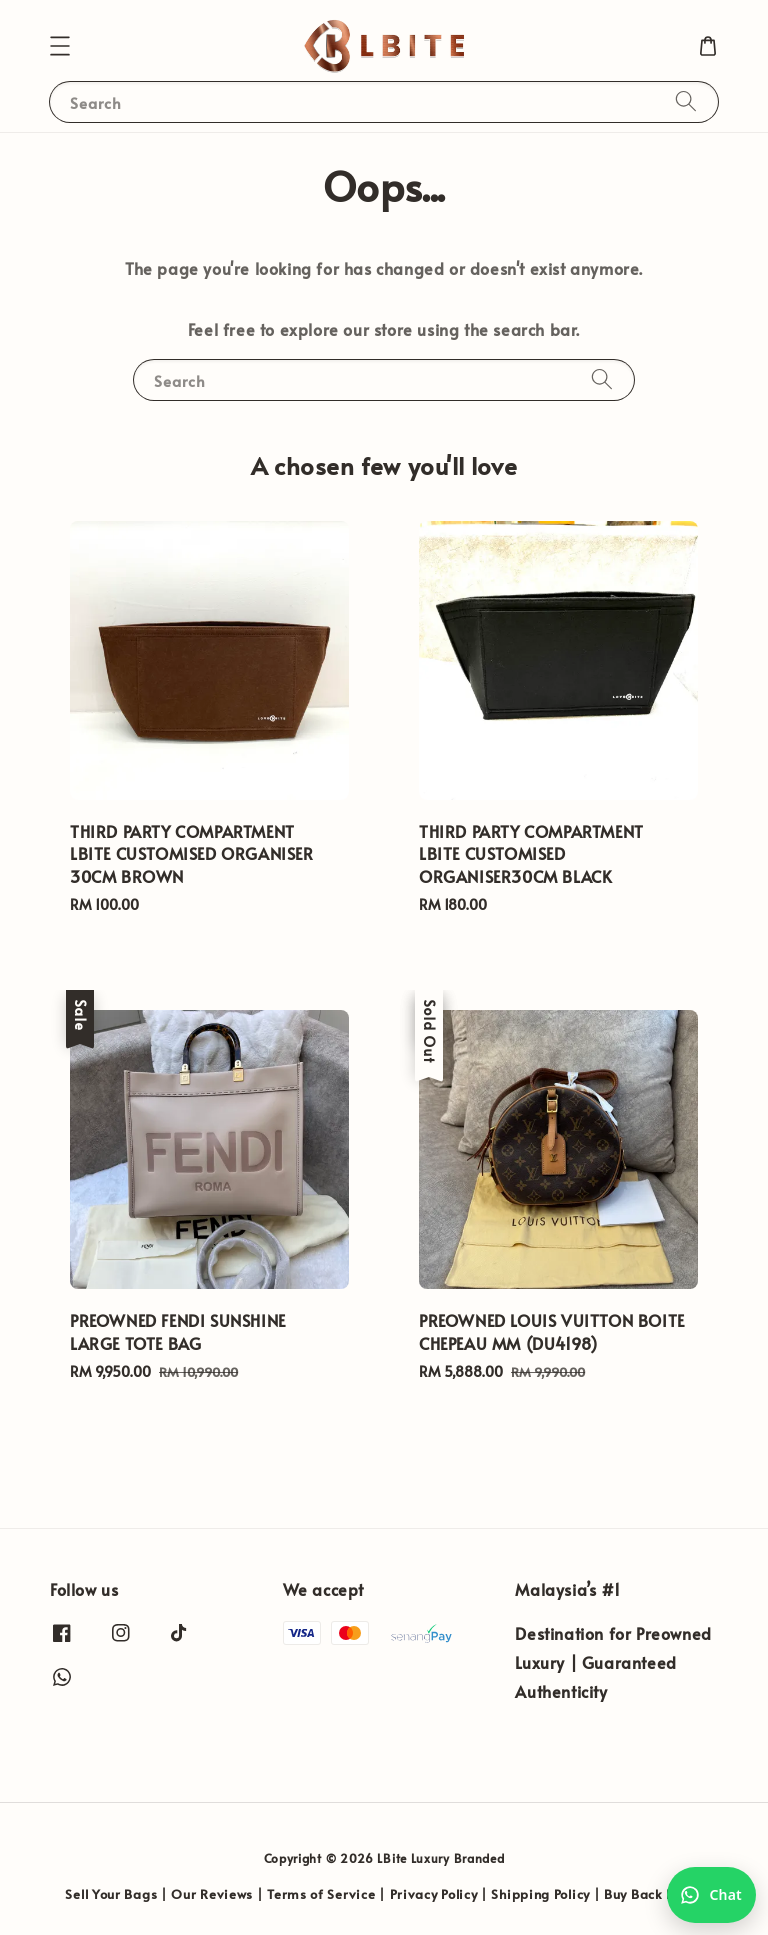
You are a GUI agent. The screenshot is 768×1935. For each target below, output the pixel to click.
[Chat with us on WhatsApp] (711, 1895)
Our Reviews (212, 1894)
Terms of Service (321, 1894)
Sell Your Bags (111, 1894)
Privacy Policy (434, 1894)
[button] (60, 46)
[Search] (686, 101)
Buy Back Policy (653, 1894)
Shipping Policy (540, 1894)
